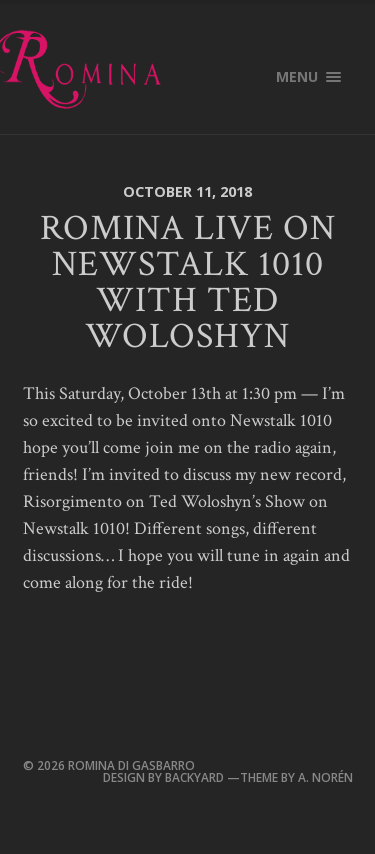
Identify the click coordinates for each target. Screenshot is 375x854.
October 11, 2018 (187, 191)
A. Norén (324, 777)
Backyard (196, 777)
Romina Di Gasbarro (131, 765)
